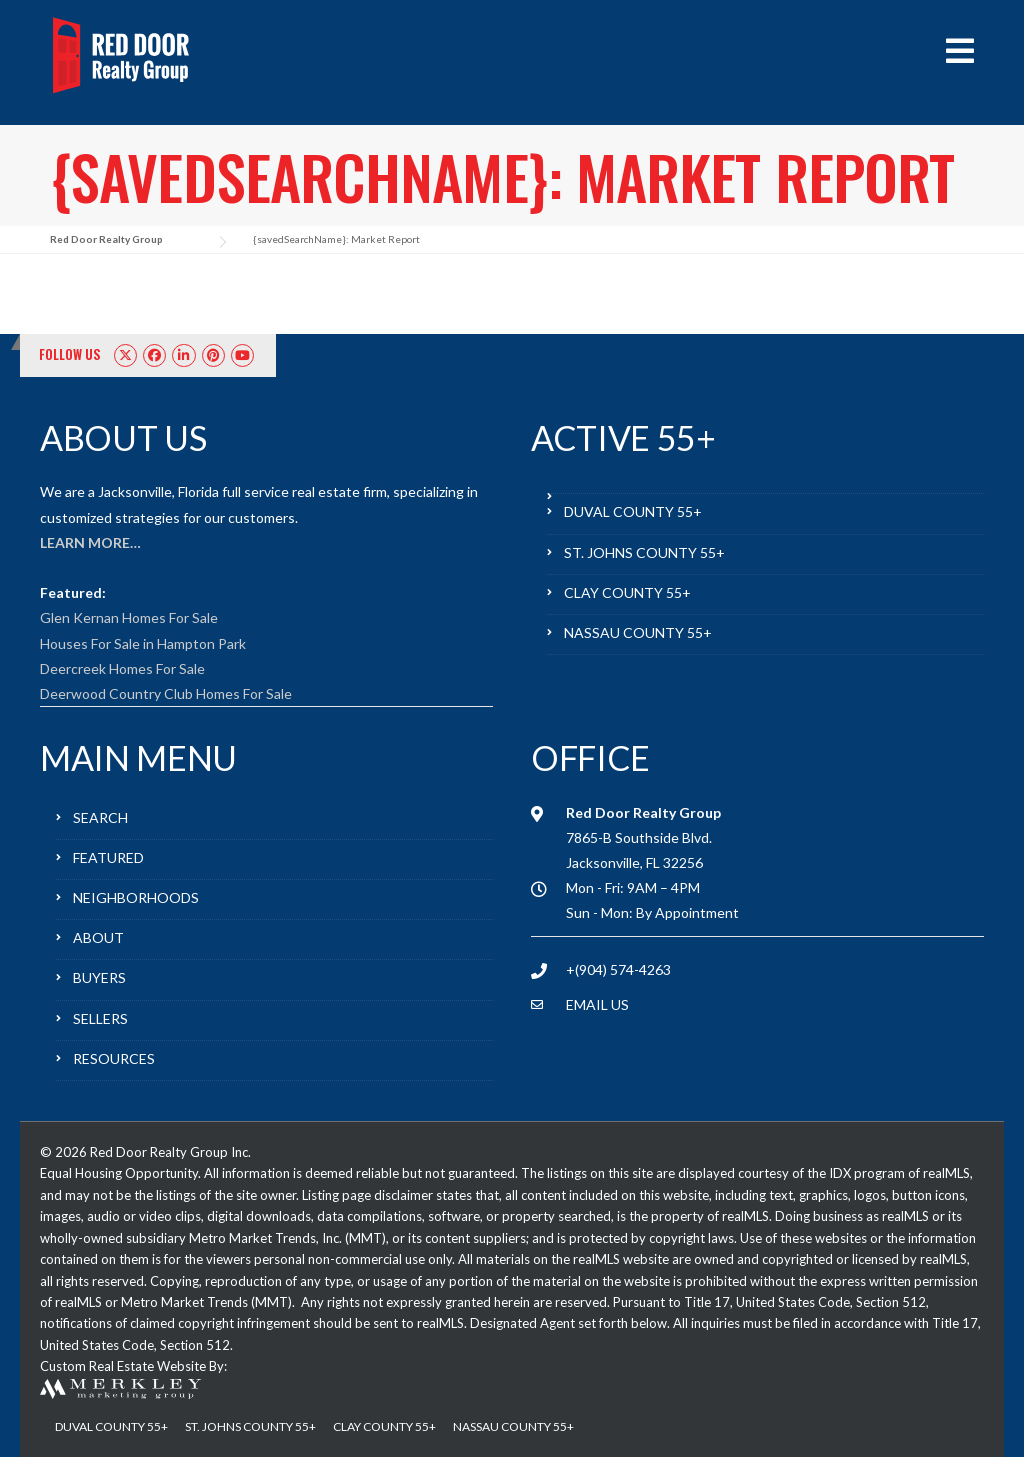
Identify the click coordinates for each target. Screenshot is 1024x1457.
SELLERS (100, 1018)
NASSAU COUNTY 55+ (638, 632)
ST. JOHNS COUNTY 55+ (644, 552)
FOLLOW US (70, 354)
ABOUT (98, 937)
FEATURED (108, 857)
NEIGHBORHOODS (136, 897)
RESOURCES (114, 1058)
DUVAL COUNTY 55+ (633, 511)
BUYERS (99, 977)
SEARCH (100, 817)
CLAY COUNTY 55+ (627, 592)
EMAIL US (597, 1004)
